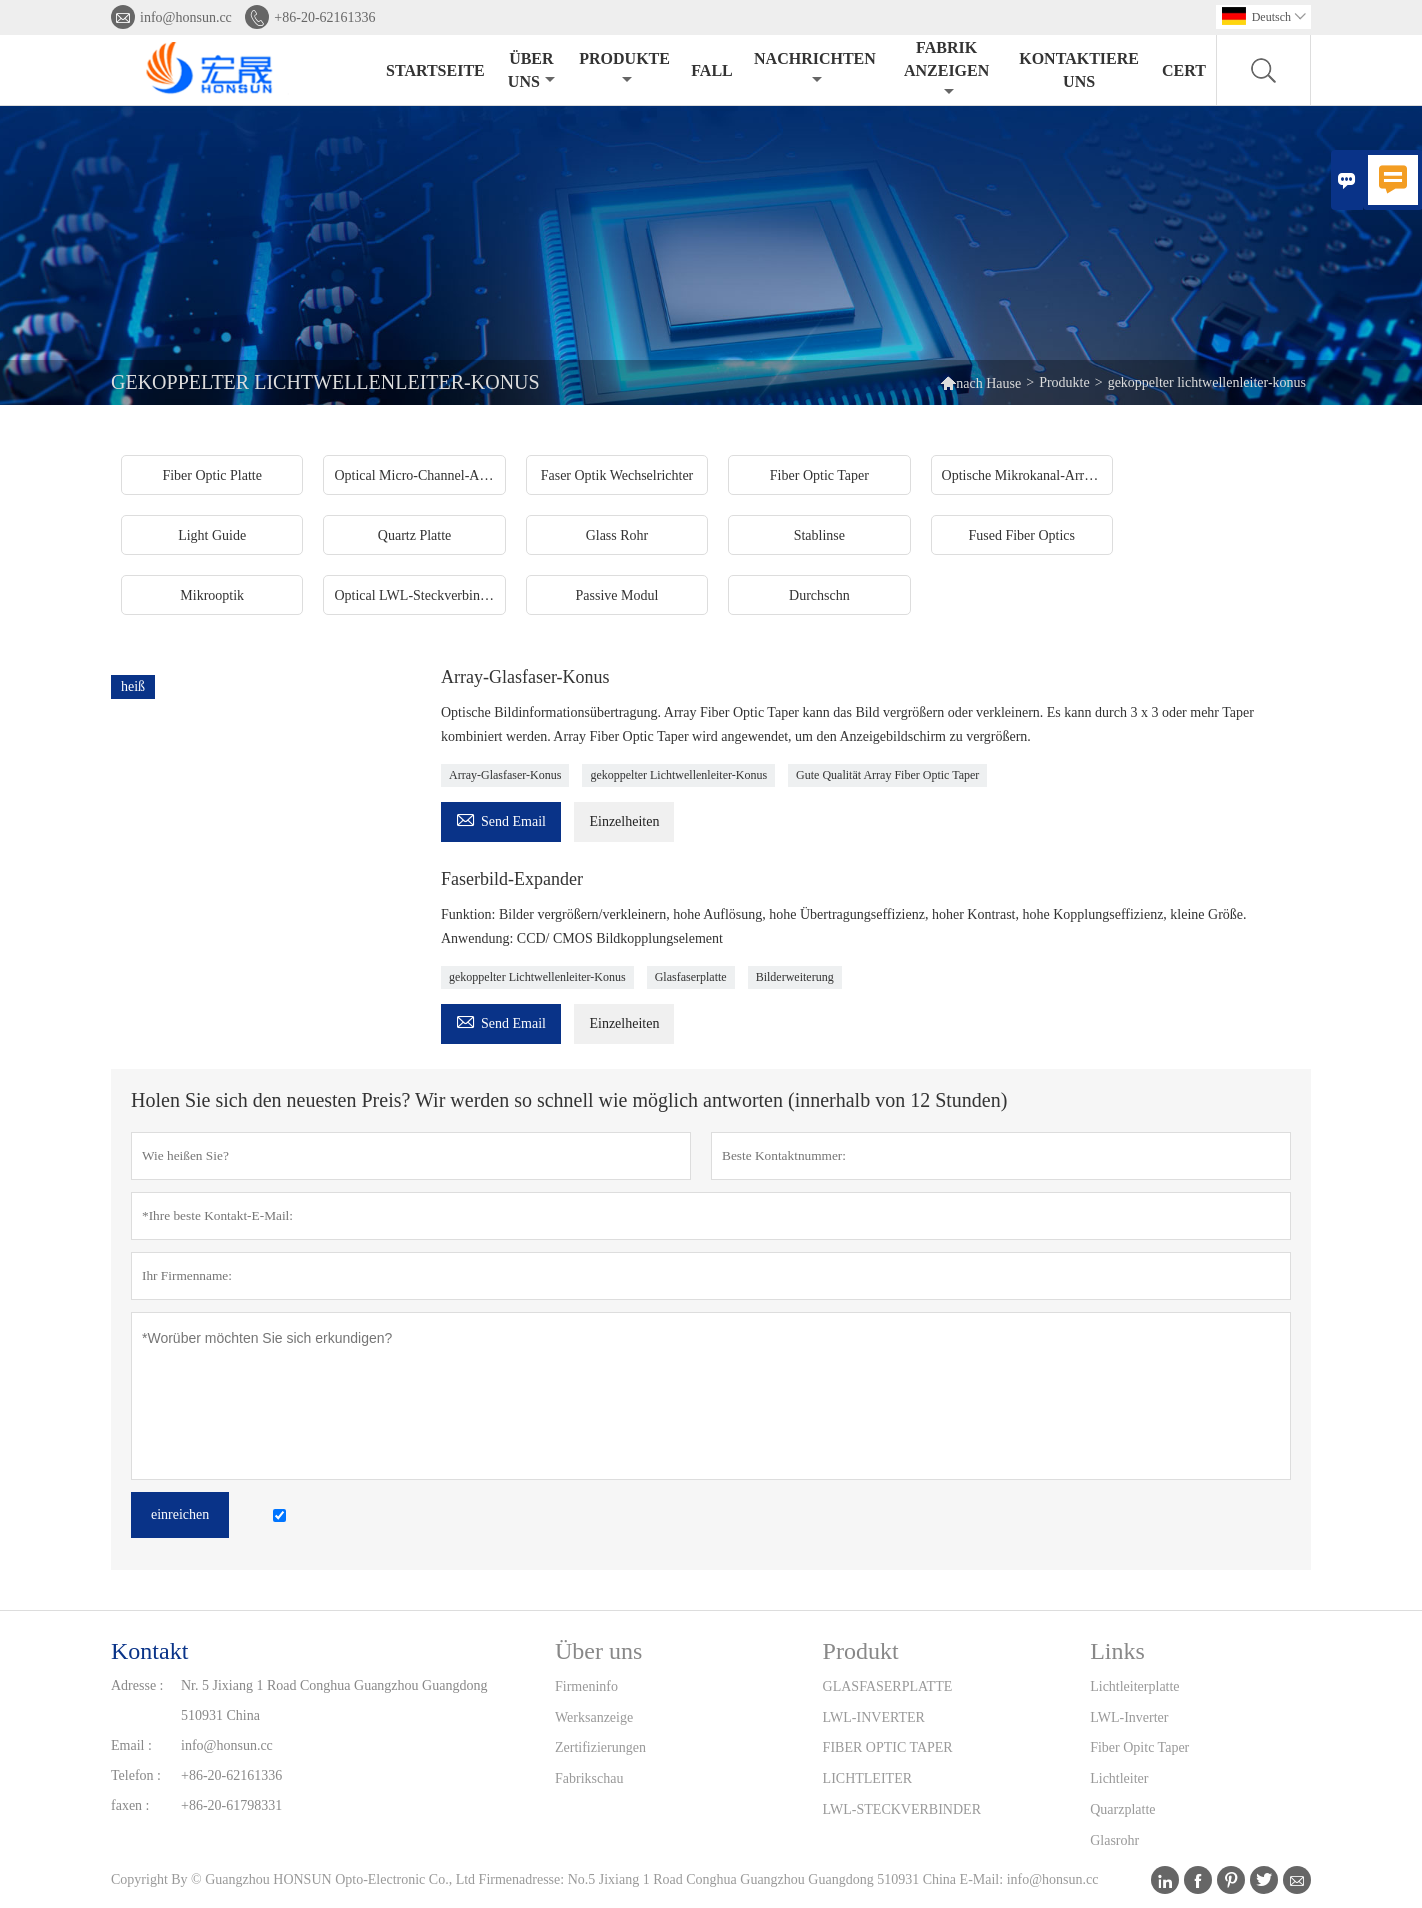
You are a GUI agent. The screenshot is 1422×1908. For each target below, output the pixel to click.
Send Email (501, 818)
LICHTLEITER (867, 1778)
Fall (711, 70)
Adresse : (137, 1685)
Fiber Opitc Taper (1139, 1747)
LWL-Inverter (1129, 1717)
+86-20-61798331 (231, 1805)
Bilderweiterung (795, 977)
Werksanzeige (594, 1717)
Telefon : (136, 1775)
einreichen (180, 1514)
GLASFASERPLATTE (888, 1686)
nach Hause (988, 383)
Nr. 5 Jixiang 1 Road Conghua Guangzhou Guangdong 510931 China (334, 1700)
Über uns (531, 70)
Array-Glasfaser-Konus (505, 775)
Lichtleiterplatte (1134, 1686)
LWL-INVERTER (874, 1717)
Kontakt (149, 1651)
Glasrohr (1114, 1840)
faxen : (130, 1805)
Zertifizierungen (600, 1747)
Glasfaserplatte (691, 977)
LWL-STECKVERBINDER (902, 1809)
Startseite (435, 70)
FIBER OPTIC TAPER (888, 1747)
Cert (1184, 70)
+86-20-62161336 (324, 17)
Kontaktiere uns (1079, 70)
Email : (131, 1745)
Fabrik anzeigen (946, 69)
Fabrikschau (589, 1778)
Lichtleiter (1119, 1778)
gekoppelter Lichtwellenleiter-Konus (678, 775)
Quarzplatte (1122, 1809)
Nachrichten (815, 68)
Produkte (624, 68)
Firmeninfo (586, 1686)
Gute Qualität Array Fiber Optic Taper (887, 775)
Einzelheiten (624, 821)
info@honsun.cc (186, 17)
